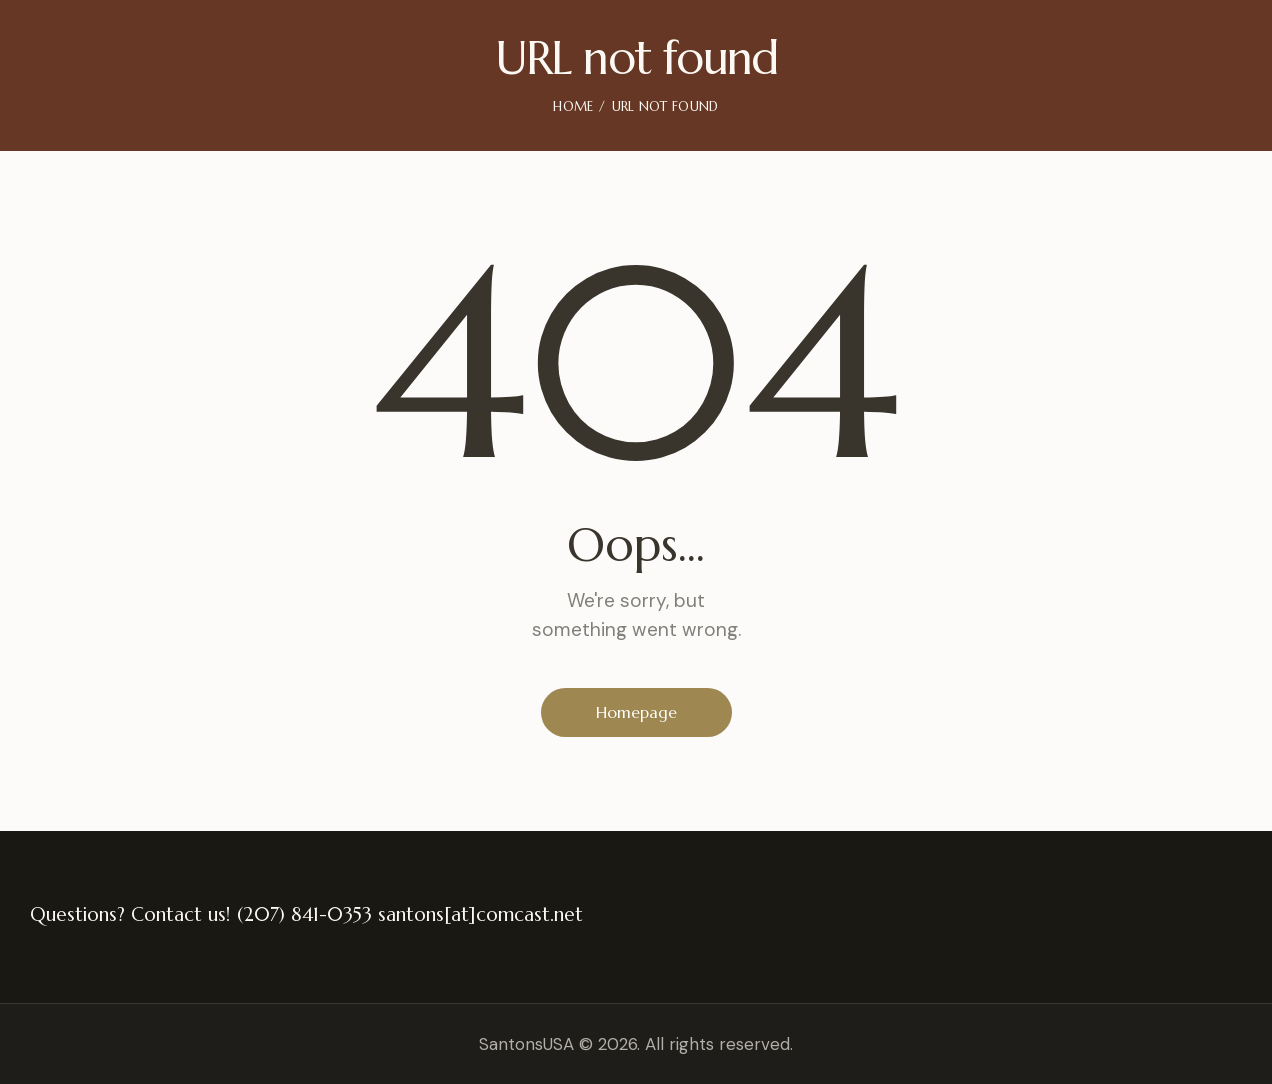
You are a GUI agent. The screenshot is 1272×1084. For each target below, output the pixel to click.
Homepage (636, 712)
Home (573, 106)
